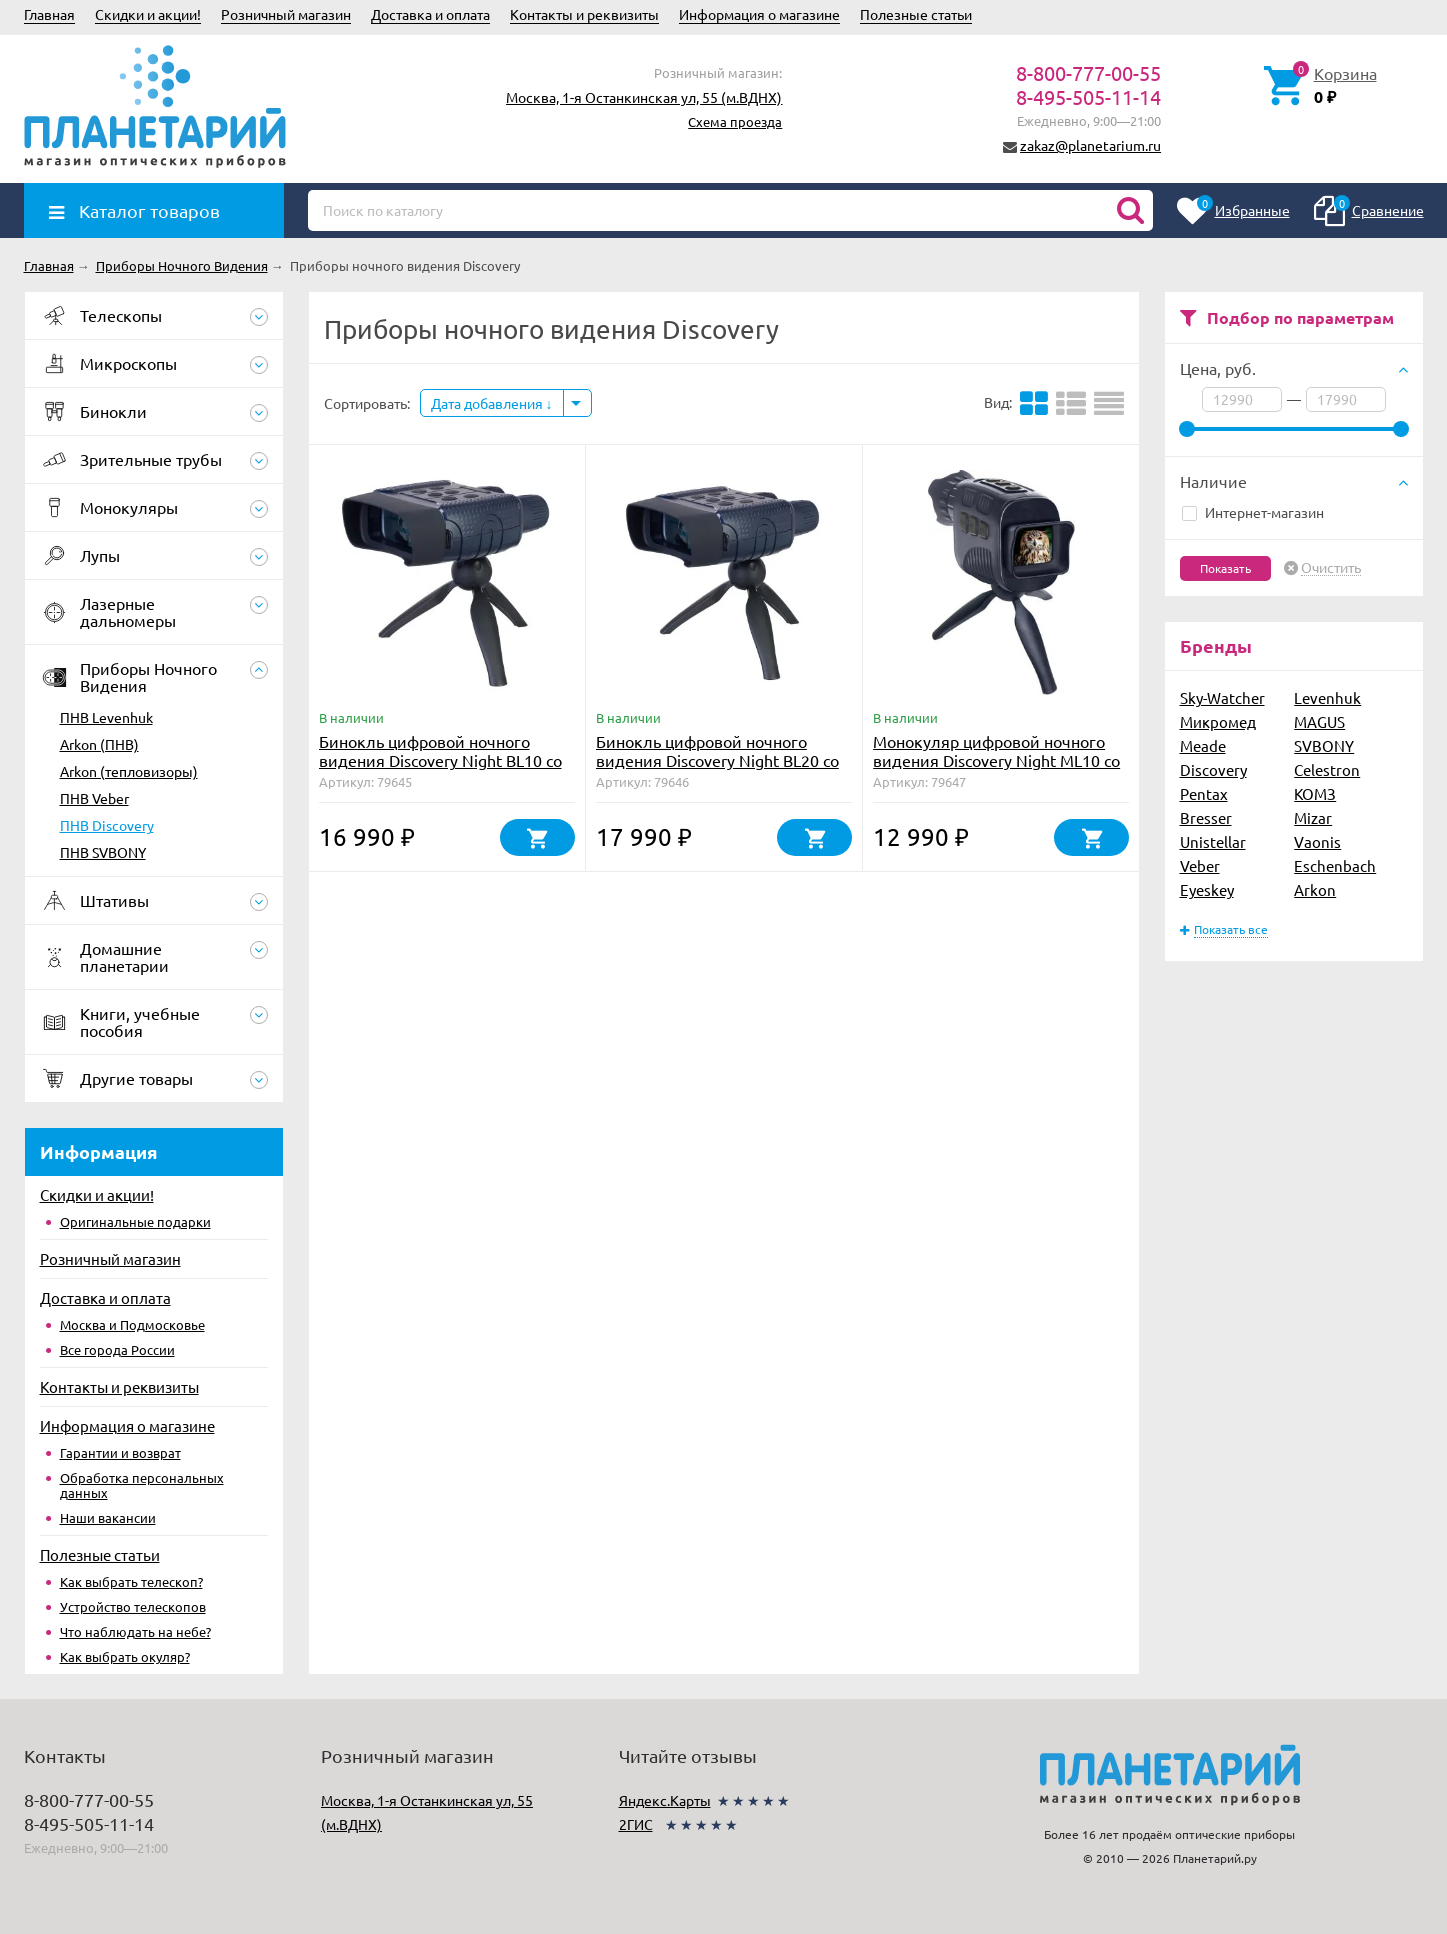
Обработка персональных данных (142, 1485)
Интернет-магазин (1253, 512)
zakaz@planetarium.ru (1090, 145)
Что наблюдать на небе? (135, 1631)
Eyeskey (1207, 889)
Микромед (1218, 721)
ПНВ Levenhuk (106, 717)
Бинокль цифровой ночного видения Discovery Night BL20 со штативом (717, 760)
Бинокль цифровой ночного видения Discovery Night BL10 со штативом (440, 760)
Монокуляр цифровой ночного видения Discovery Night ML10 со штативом (996, 760)
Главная (49, 14)
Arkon (1315, 889)
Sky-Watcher (1222, 697)
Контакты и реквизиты (584, 14)
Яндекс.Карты (665, 1800)
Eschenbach (1335, 865)
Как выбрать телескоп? (131, 1581)
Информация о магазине (759, 14)
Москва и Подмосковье (132, 1324)
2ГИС (636, 1824)
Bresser (1206, 817)
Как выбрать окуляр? (125, 1656)
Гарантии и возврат (120, 1452)
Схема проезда (735, 121)
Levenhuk (1327, 697)
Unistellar (1213, 841)
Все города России (117, 1349)
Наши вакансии (108, 1517)
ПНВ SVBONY (103, 852)
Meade (1203, 745)
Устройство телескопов (133, 1606)
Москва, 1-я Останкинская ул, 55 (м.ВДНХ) (644, 97)
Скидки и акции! (148, 14)
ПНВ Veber (94, 798)
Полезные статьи (916, 14)
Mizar (1313, 817)
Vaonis (1317, 841)
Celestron (1327, 769)
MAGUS (1319, 721)
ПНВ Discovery (107, 825)
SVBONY (1324, 745)
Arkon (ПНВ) (99, 744)
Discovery (1213, 769)
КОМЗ (1315, 793)
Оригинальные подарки (135, 1221)
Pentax (1204, 793)
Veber (1200, 865)
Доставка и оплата (430, 14)
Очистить (1331, 568)
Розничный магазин (286, 14)
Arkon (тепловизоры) (129, 771)
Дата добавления (492, 403)
